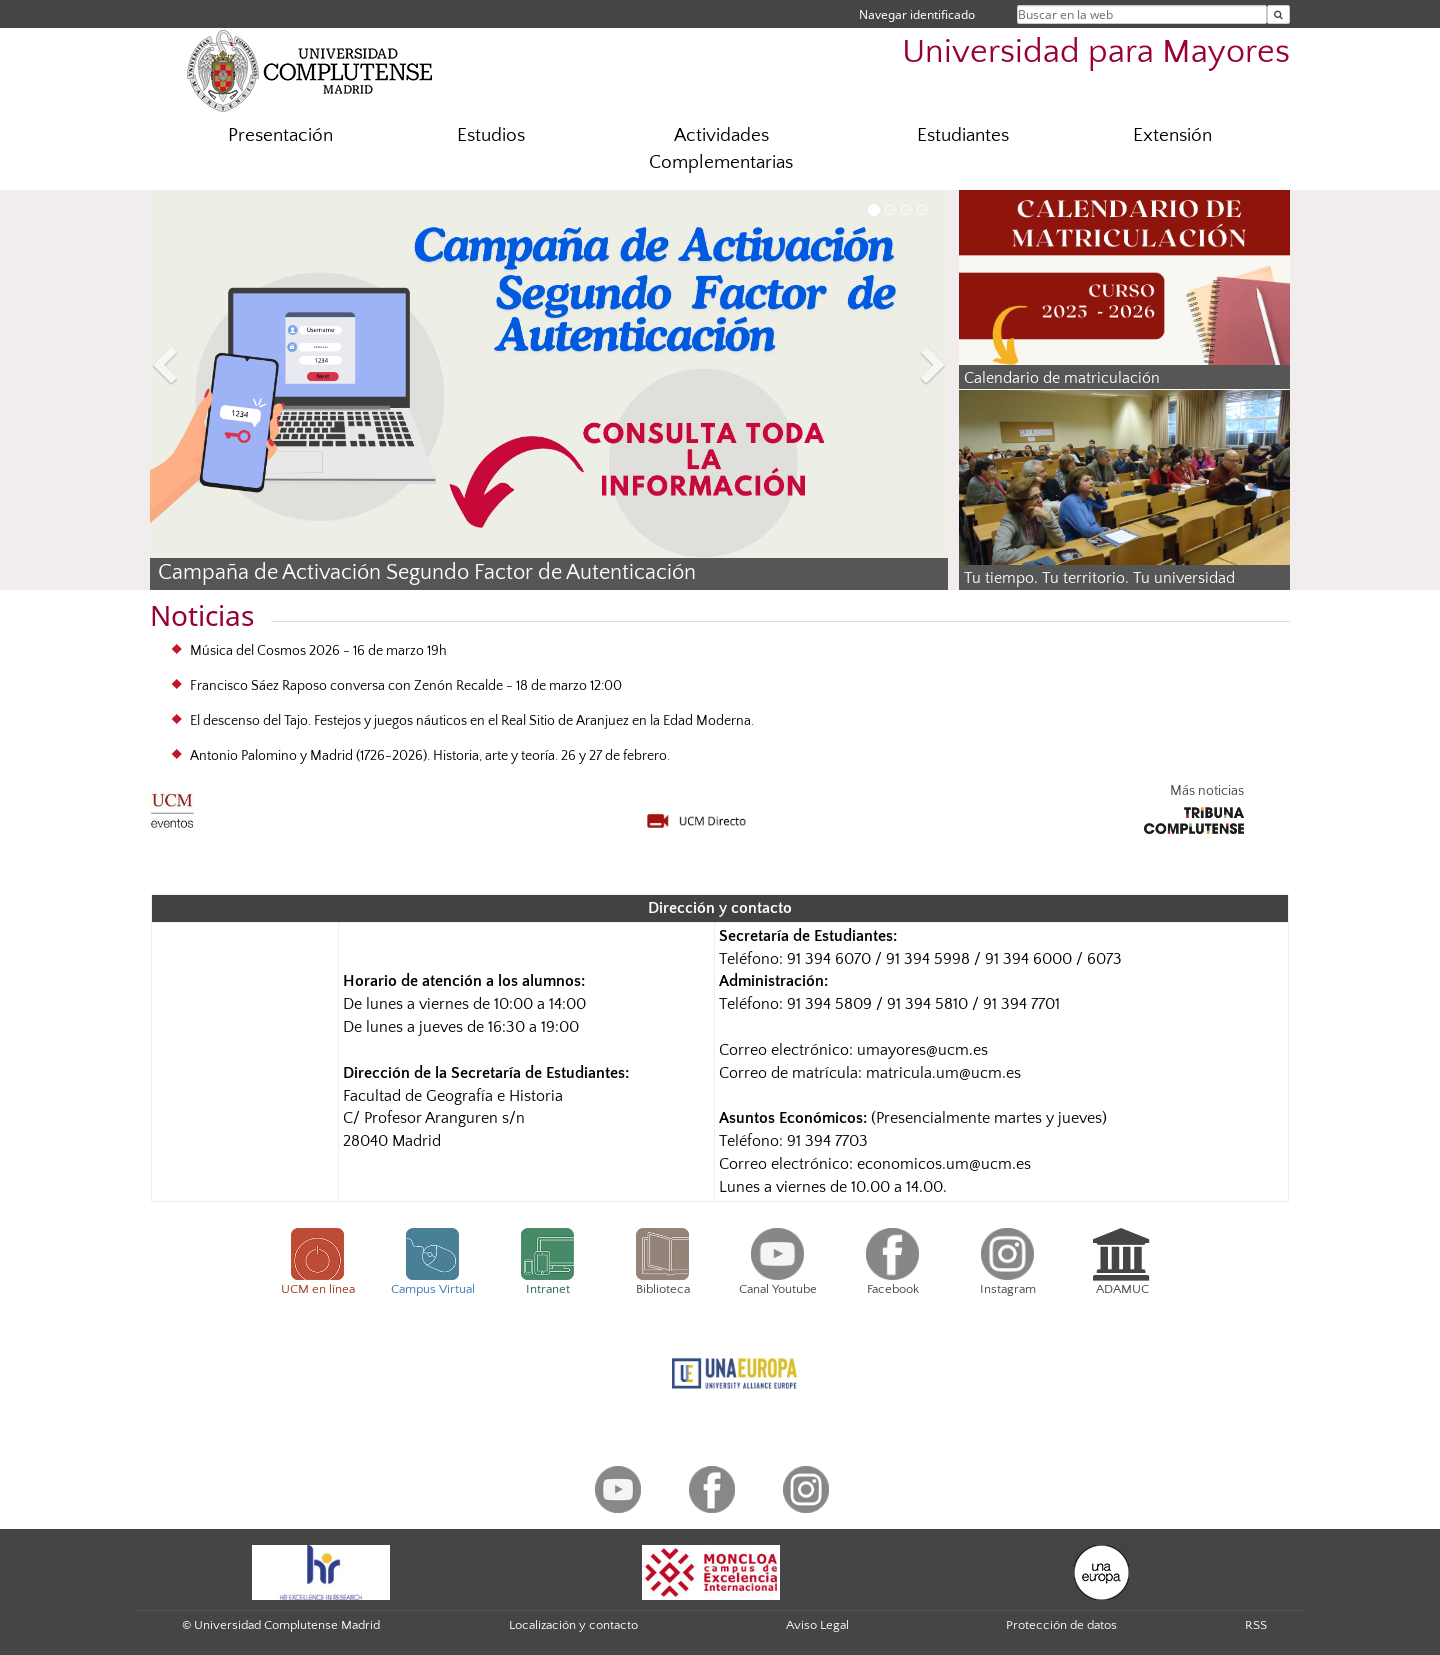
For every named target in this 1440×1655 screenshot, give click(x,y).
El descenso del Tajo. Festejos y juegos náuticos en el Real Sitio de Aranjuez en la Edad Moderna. (472, 721)
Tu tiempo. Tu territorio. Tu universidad (1099, 578)
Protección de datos (1061, 1625)
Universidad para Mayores (1096, 52)
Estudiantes (963, 135)
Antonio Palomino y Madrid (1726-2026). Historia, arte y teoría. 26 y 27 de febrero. (430, 756)
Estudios (491, 135)
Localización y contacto (573, 1625)
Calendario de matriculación (1062, 378)
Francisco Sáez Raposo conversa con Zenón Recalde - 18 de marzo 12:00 (406, 686)
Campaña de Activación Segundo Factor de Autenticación (427, 573)
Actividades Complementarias (721, 149)
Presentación (280, 135)
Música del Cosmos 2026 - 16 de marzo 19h (318, 651)
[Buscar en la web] (1278, 14)
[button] (210, 368)
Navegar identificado (917, 14)
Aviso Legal (817, 1625)
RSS (1256, 1625)
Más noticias (1207, 791)
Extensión (1172, 135)
